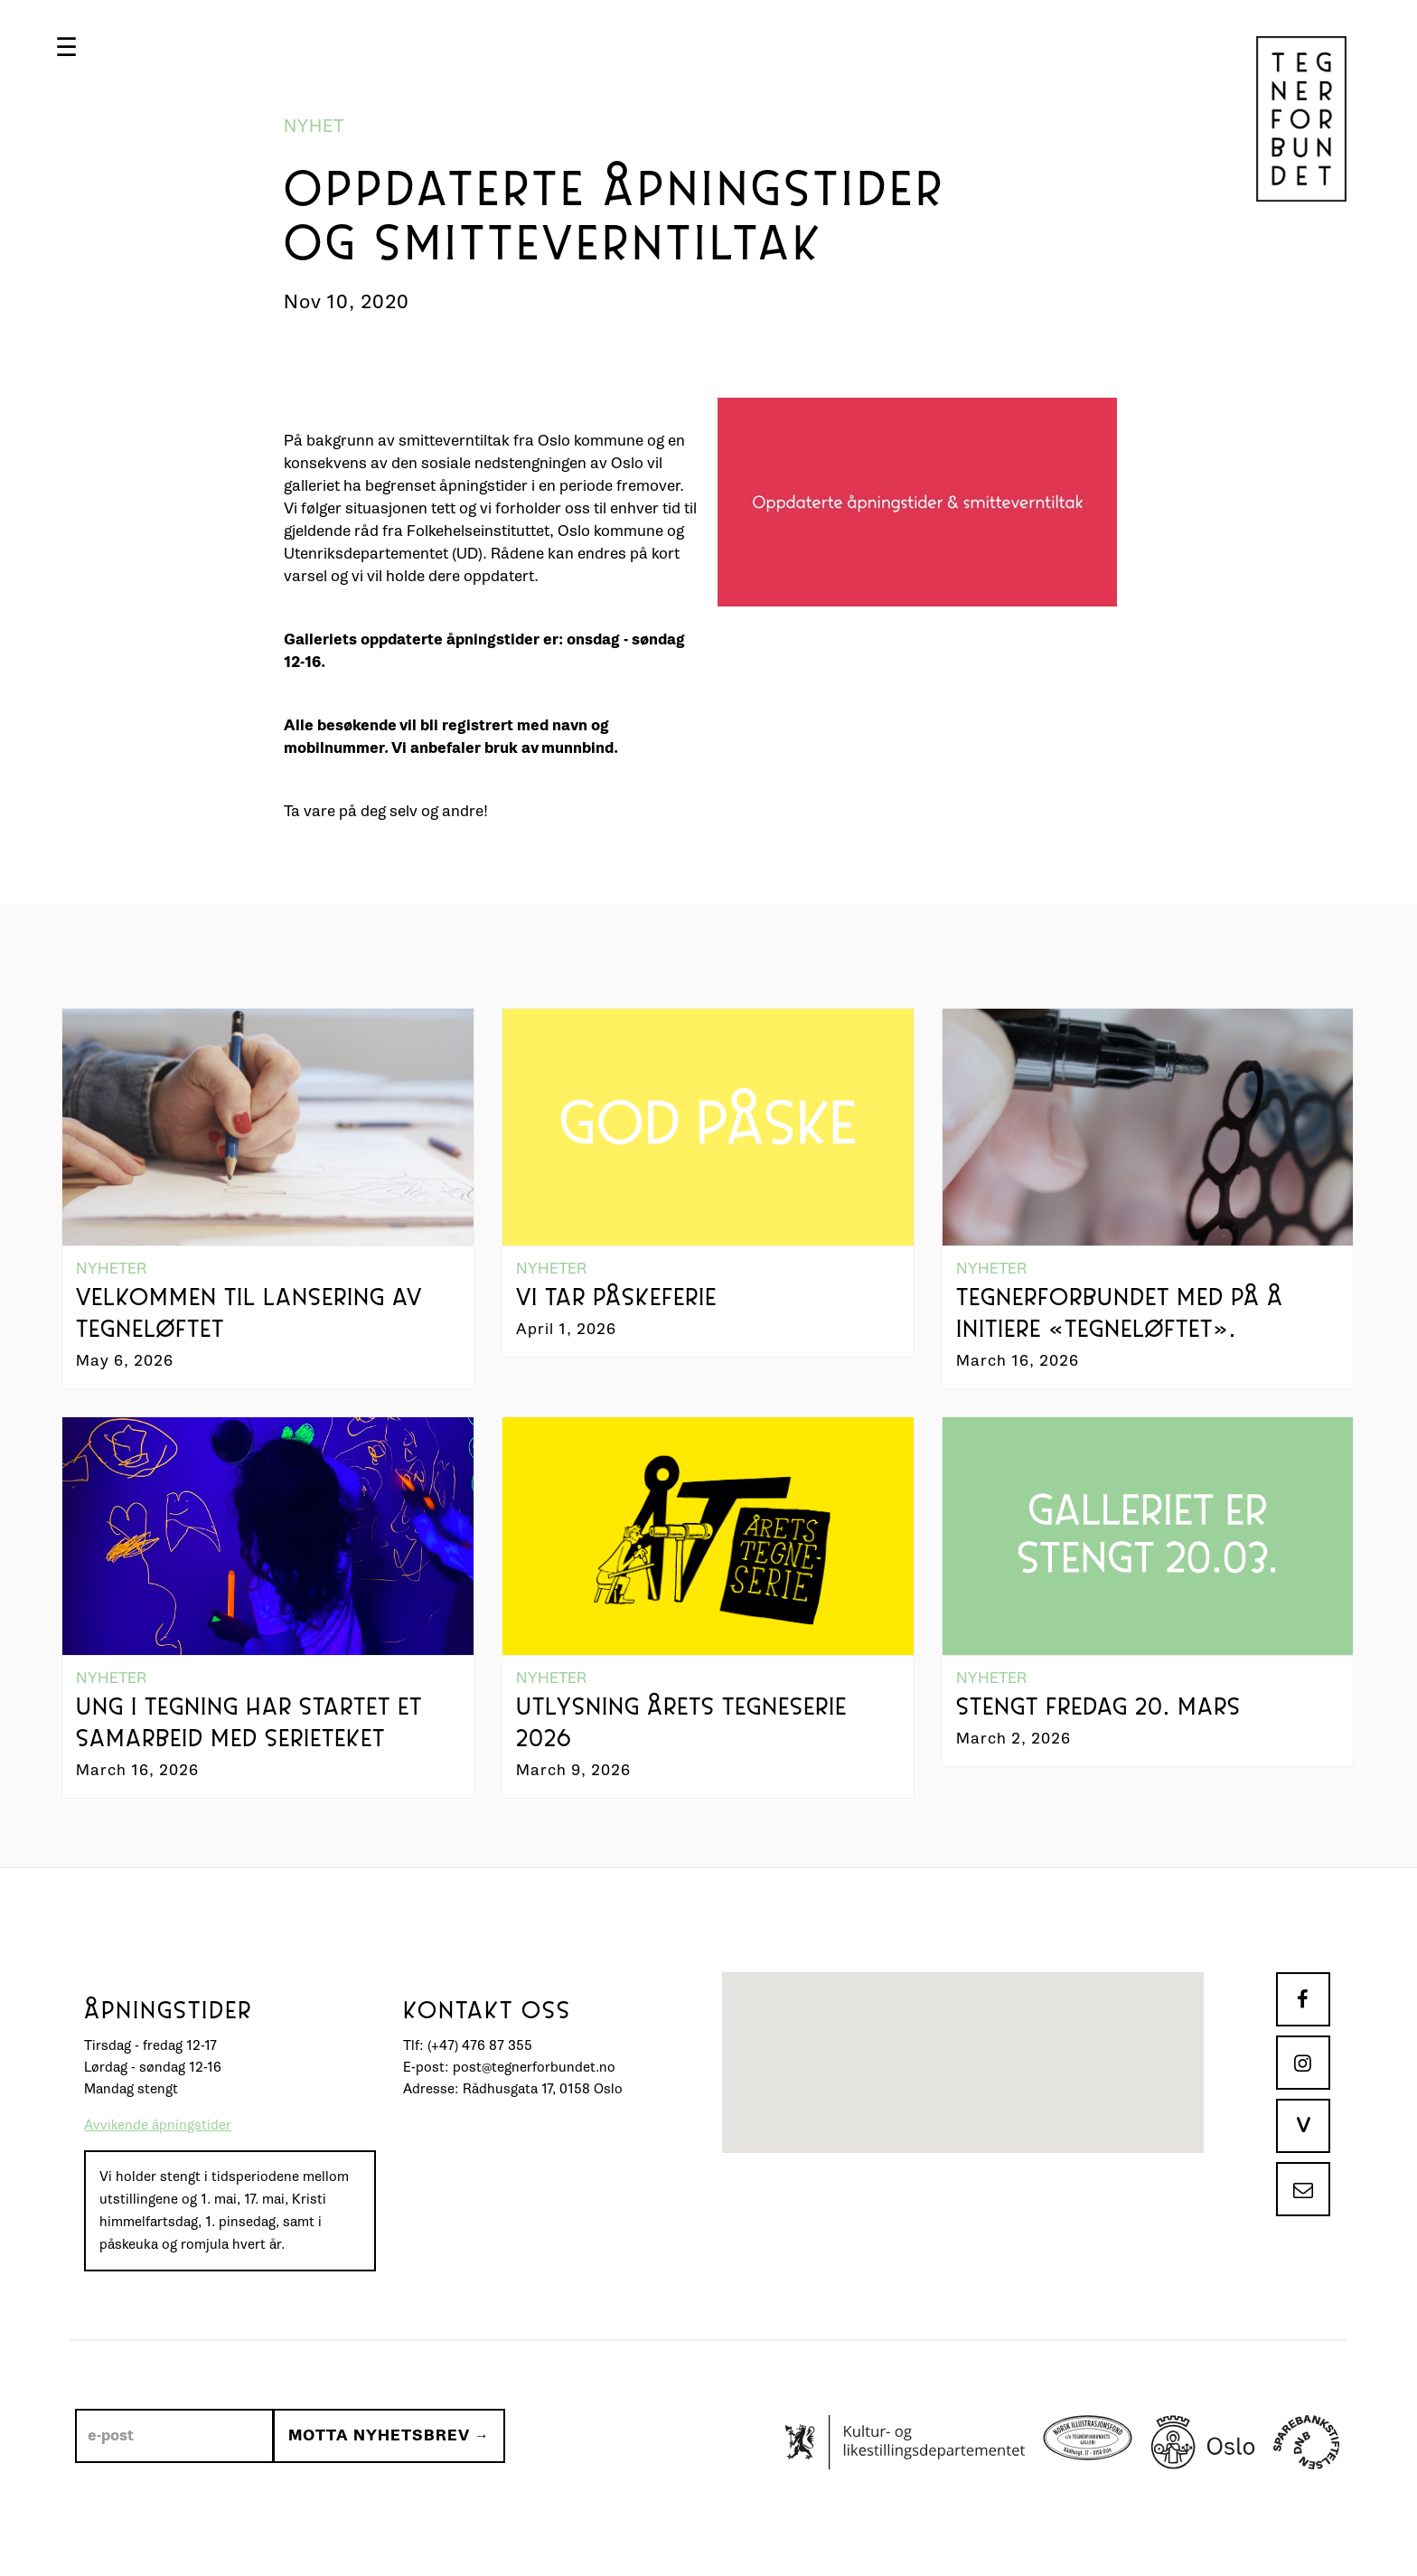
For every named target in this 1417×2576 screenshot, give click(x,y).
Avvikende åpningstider (157, 2157)
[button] (81, 47)
